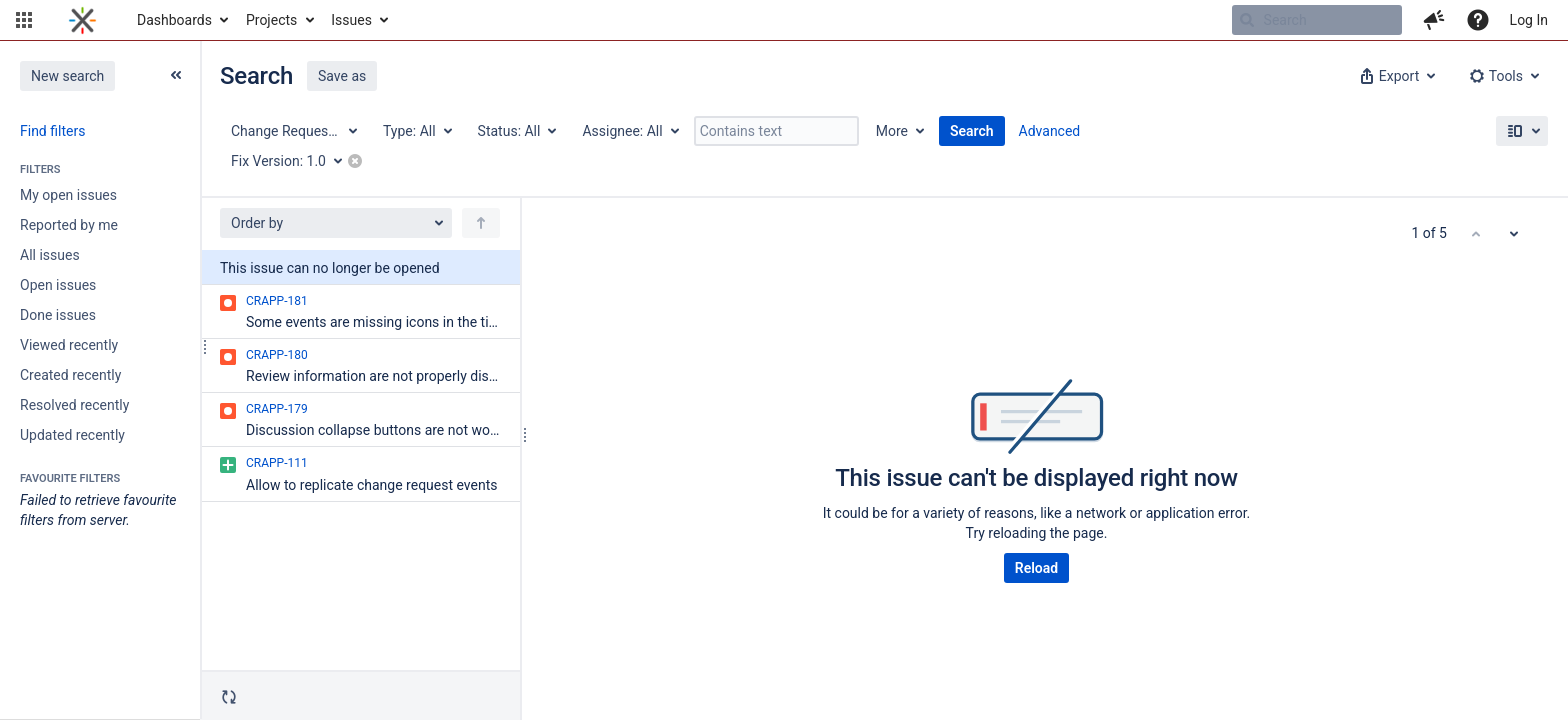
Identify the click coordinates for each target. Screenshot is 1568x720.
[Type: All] (416, 131)
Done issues (58, 315)
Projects (271, 20)
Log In (1529, 20)
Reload (1036, 568)
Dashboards (174, 20)
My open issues (68, 195)
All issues (50, 255)
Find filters (52, 131)
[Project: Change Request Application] (293, 131)
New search (67, 76)
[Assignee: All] (629, 131)
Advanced (1050, 131)
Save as (342, 76)
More (892, 131)
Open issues (58, 285)
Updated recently (72, 435)
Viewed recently (69, 345)
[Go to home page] (82, 20)
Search (972, 131)
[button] (24, 20)
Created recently (70, 375)
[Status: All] (516, 131)
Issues (351, 20)
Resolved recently (74, 405)
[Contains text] (776, 131)
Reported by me (69, 225)
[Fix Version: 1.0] (293, 161)
